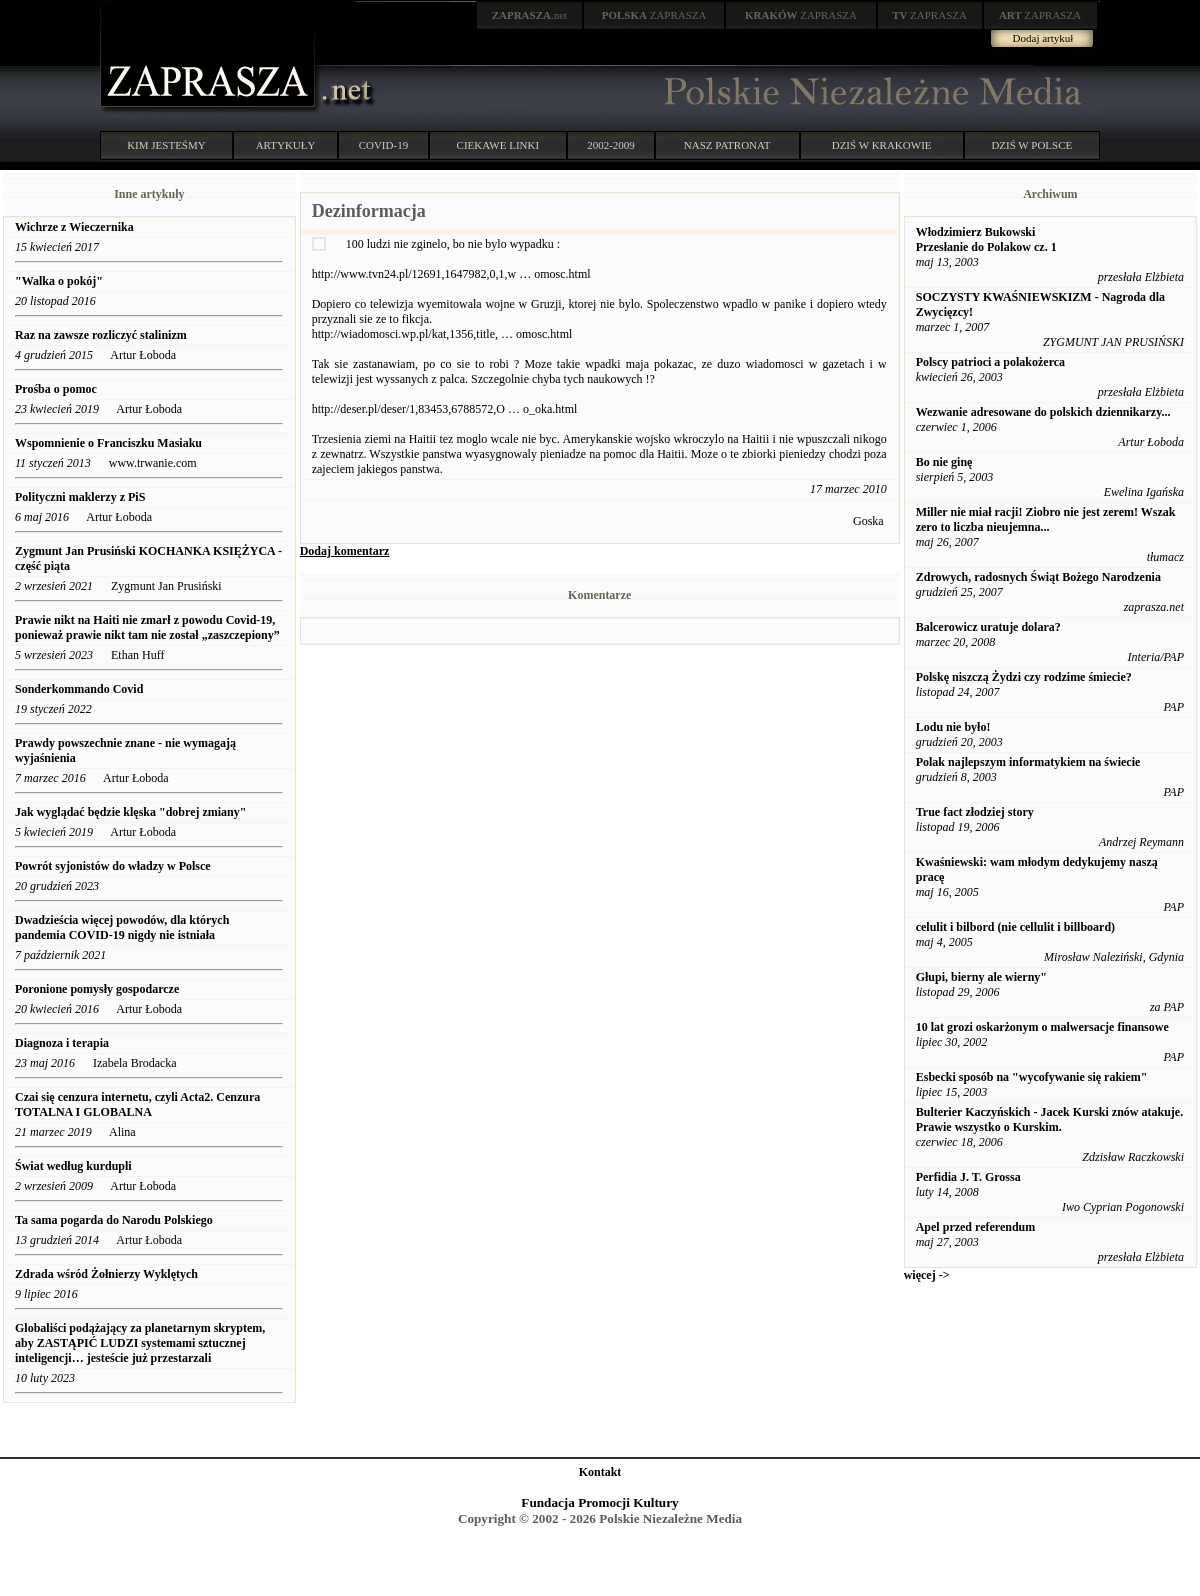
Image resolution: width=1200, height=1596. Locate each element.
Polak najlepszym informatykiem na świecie (1028, 762)
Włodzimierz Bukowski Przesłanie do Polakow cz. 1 (986, 239)
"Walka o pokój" (59, 281)
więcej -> (927, 1275)
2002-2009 (611, 145)
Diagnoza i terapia (62, 1043)
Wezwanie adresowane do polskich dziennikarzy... (1043, 412)
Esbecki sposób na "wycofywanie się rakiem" (1032, 1077)
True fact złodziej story (975, 812)
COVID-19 (384, 145)
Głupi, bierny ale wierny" (981, 977)
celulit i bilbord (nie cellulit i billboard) (1015, 927)
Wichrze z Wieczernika (76, 227)
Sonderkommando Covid (79, 689)
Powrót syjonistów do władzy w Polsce (113, 866)
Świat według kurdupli (73, 1166)
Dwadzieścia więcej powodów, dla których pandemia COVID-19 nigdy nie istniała (122, 927)
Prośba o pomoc (56, 389)
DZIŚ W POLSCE (1031, 145)
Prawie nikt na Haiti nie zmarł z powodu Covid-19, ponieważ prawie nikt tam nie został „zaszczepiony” (147, 627)
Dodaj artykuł (1043, 38)
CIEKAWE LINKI (498, 145)
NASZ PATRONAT (727, 145)
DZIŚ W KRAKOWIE (882, 145)
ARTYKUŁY (286, 145)
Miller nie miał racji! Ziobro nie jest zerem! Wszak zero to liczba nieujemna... (1046, 519)
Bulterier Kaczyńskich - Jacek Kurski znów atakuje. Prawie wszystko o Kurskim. (1049, 1119)
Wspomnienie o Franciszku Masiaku (108, 443)
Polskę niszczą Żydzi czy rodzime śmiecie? (1024, 677)
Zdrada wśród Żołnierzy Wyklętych (106, 1274)
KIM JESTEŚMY (166, 145)
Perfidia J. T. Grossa (968, 1177)
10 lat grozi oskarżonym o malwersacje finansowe (1042, 1027)
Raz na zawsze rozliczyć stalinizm (101, 335)
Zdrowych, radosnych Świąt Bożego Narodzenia (1038, 577)
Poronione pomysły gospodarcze (97, 989)
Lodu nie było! (953, 727)
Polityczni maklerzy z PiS (80, 497)
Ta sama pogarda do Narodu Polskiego (114, 1220)
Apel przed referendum (976, 1227)
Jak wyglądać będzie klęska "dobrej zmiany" (130, 812)
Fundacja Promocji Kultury (599, 1502)
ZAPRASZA (654, 15)
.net (530, 15)
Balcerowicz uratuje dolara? (988, 627)
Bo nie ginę (944, 462)
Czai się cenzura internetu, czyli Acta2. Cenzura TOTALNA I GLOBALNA (137, 1104)
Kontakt (600, 1472)
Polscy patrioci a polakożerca (990, 362)
